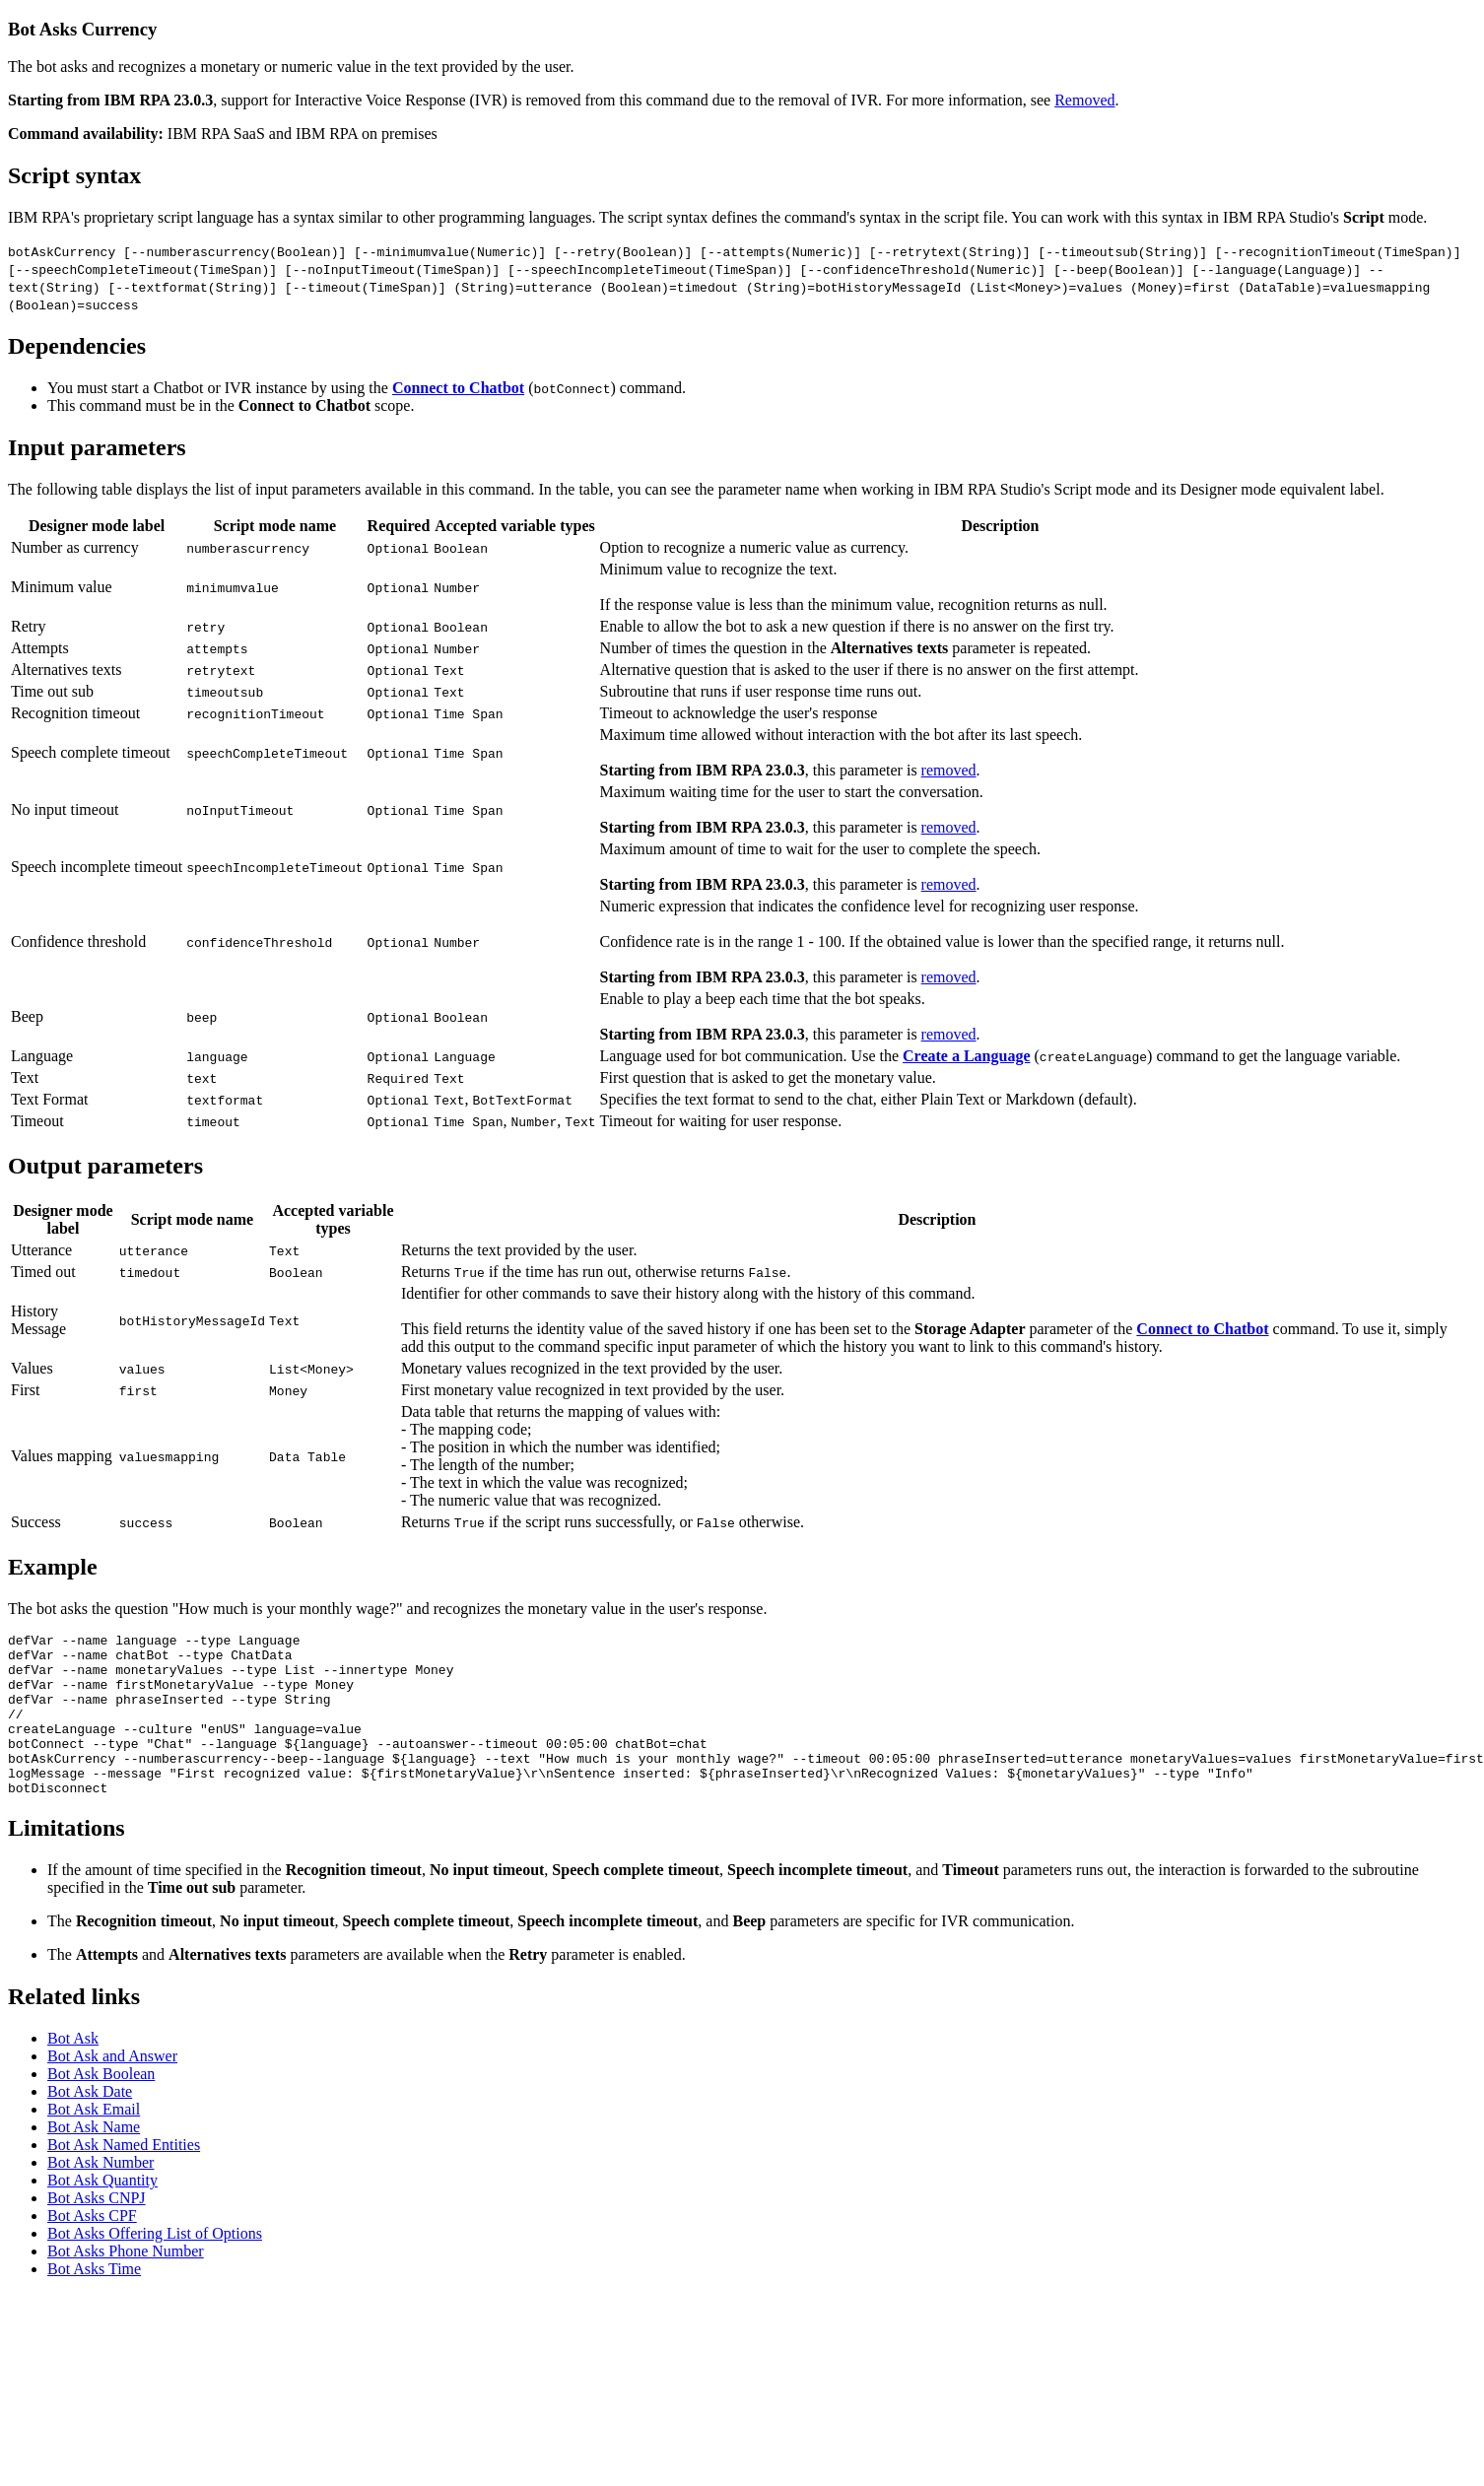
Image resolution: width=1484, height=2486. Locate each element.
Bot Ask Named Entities (123, 2159)
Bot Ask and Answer (112, 2070)
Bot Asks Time (94, 2283)
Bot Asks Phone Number (125, 2265)
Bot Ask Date (89, 2106)
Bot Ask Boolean (101, 2088)
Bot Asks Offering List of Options (154, 2248)
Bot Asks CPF (92, 2230)
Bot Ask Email (93, 2124)
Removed (1084, 100)
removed (949, 752)
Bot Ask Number (100, 2177)
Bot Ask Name (93, 2141)
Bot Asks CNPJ (96, 2212)
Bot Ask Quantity (102, 2194)
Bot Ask (73, 2053)
